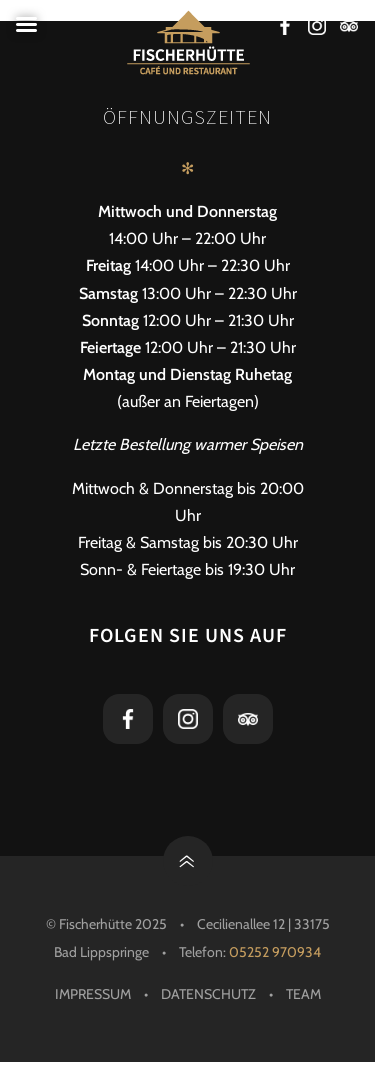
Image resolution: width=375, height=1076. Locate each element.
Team (303, 994)
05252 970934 (275, 952)
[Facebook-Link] (285, 28)
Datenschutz (208, 994)
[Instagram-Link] (317, 28)
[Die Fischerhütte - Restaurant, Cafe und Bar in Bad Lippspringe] (187, 42)
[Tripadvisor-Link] (349, 28)
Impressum (93, 994)
